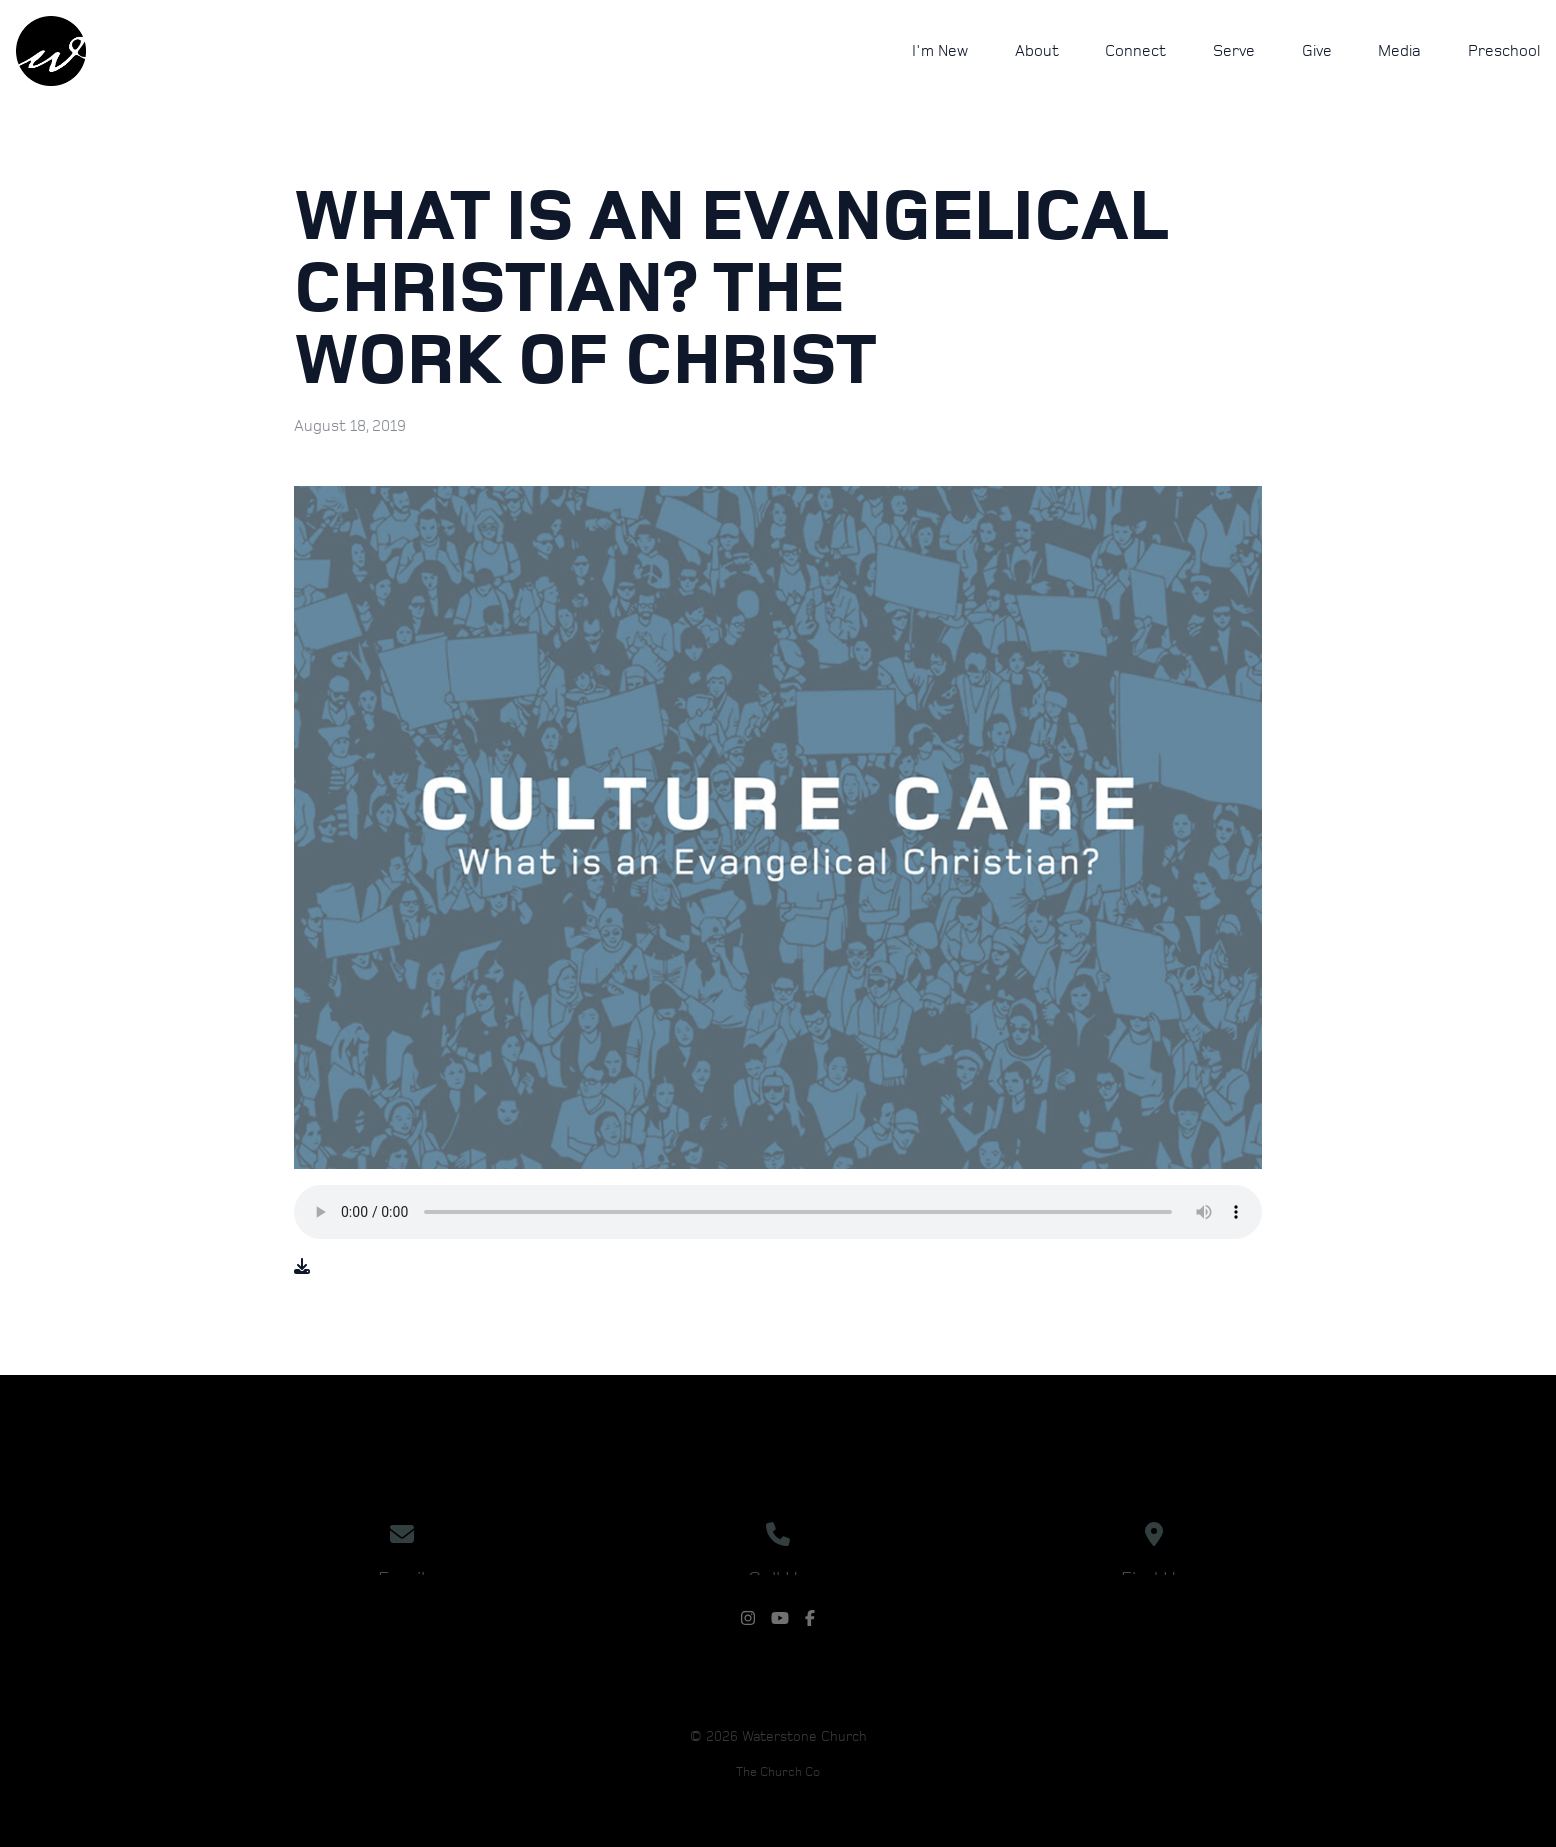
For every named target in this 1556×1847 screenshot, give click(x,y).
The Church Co (778, 1772)
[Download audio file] (302, 1267)
